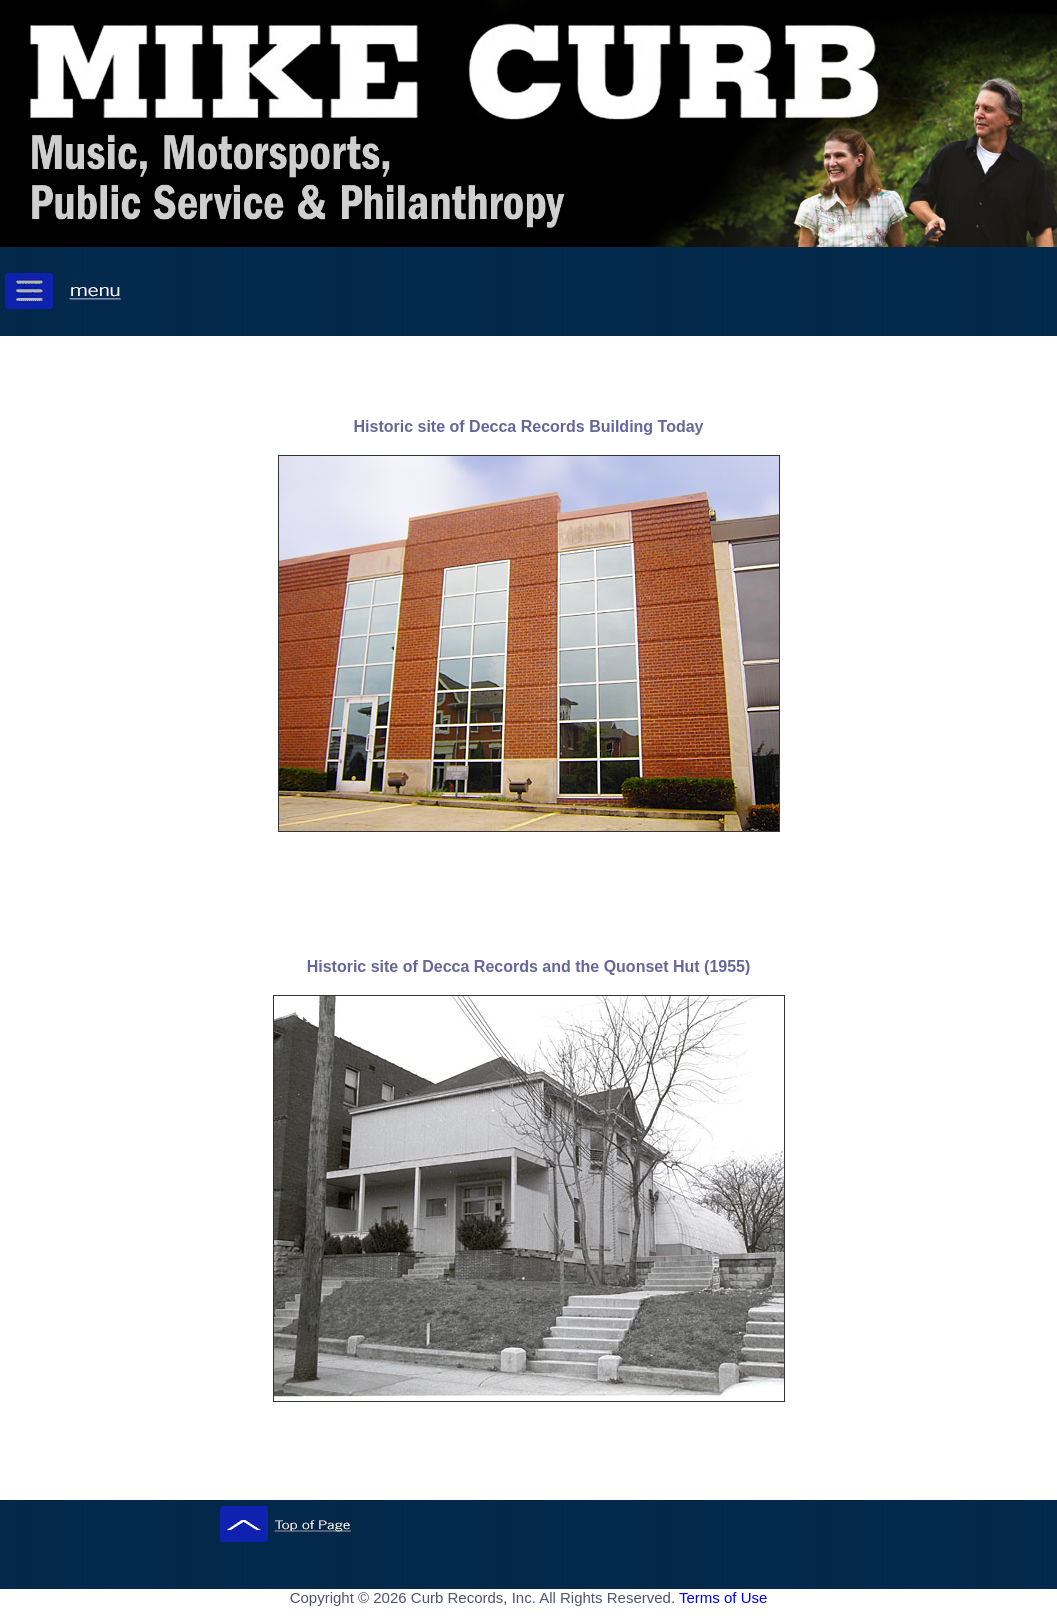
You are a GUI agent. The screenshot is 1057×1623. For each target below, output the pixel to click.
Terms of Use (723, 1597)
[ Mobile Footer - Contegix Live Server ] (529, 1616)
